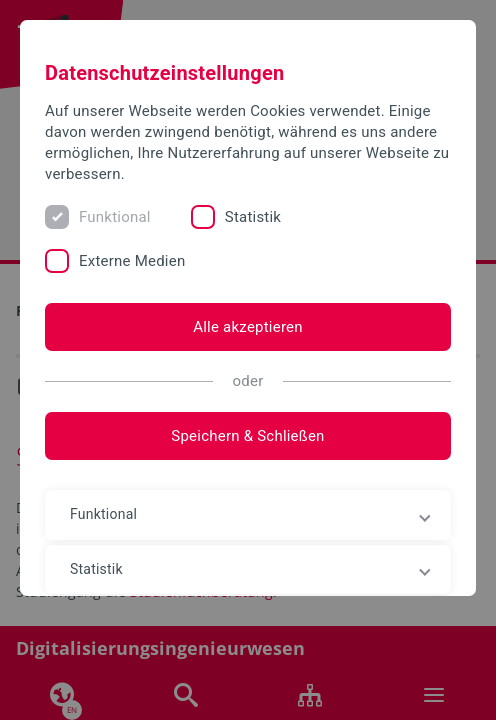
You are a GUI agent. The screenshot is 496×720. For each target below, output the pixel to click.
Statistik (253, 217)
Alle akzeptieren (248, 327)
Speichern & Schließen (247, 436)
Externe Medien (132, 261)
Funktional (115, 217)
